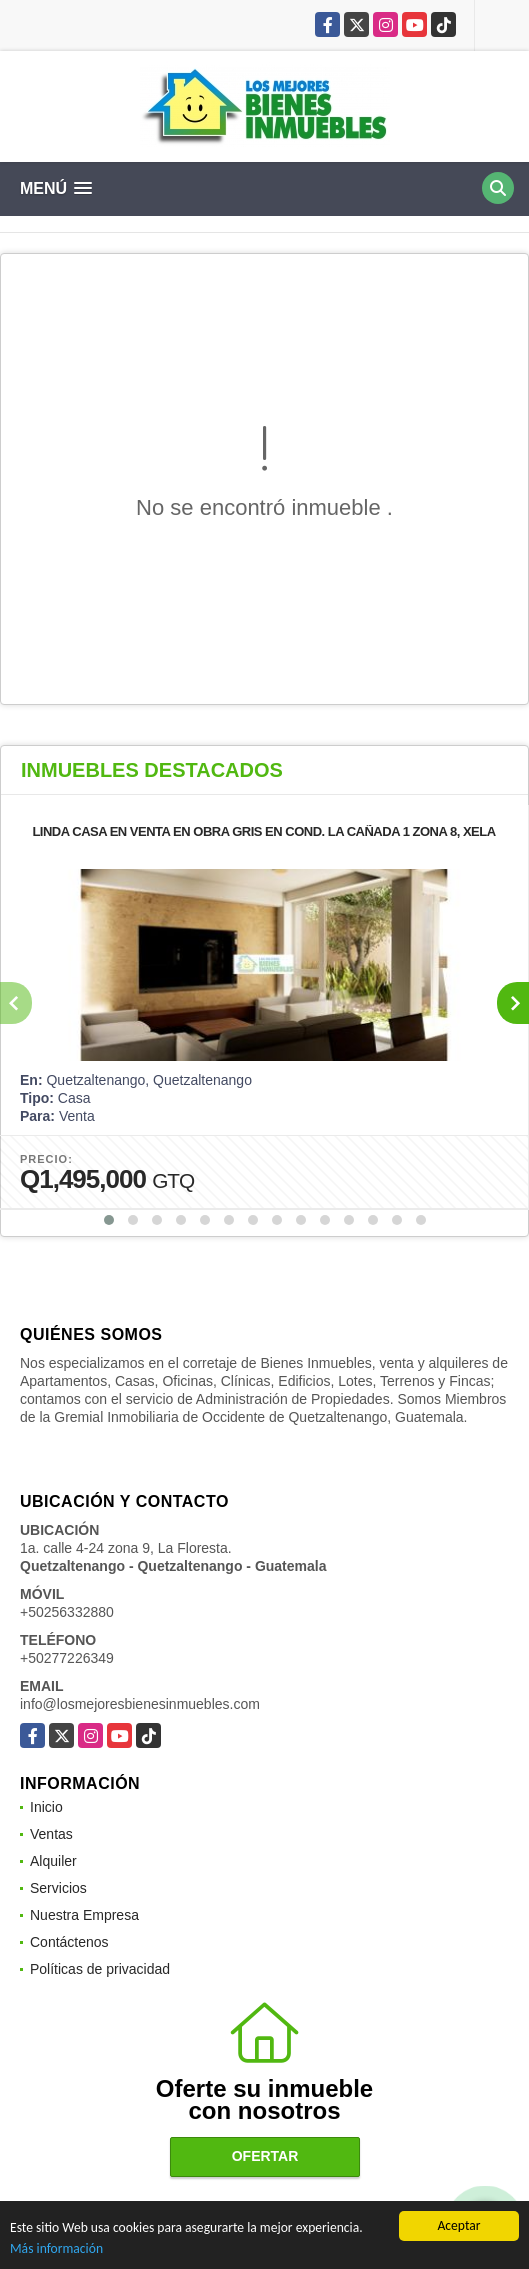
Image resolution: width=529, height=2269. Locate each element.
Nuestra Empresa (84, 1915)
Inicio (46, 1807)
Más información (56, 2250)
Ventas (51, 1834)
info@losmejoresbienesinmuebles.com (140, 1704)
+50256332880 (67, 1612)
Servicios (58, 1888)
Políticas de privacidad (100, 1969)
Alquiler (53, 1861)
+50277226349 (67, 1658)
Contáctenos (69, 1942)
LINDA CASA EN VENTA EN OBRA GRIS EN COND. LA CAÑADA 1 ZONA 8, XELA (263, 831)
